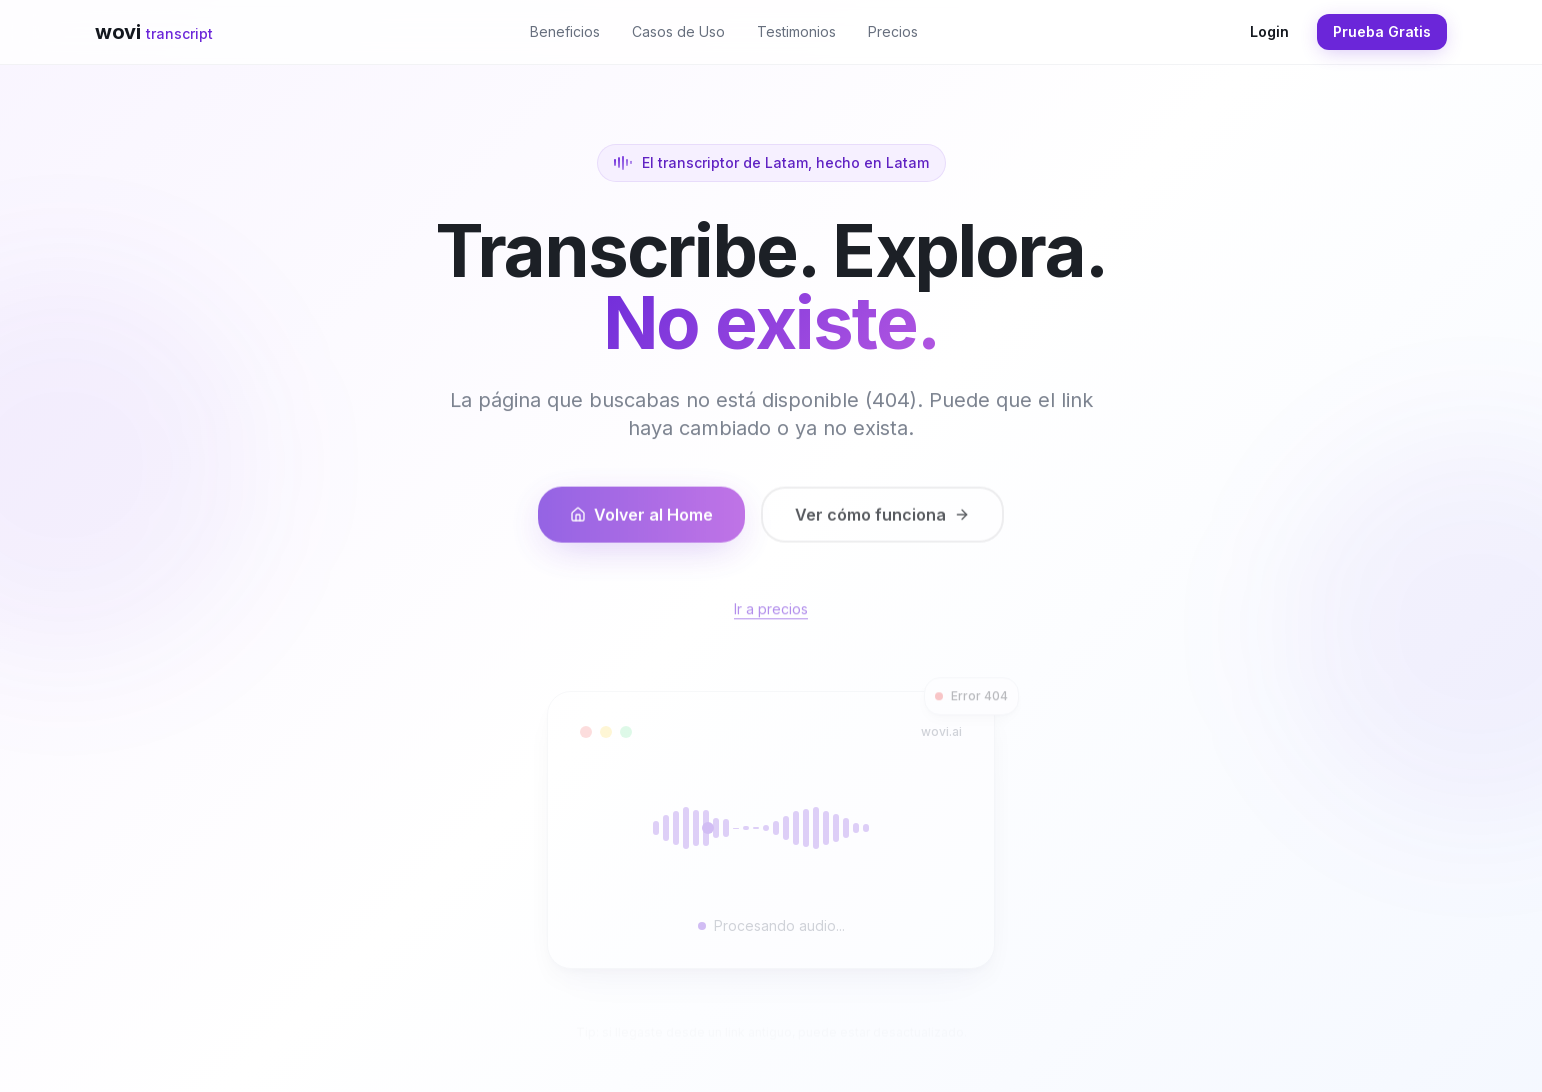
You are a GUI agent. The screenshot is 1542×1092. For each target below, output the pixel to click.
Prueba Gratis (1382, 31)
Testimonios (796, 31)
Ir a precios (771, 620)
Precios (893, 31)
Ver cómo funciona (882, 525)
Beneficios (565, 31)
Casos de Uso (678, 31)
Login (1269, 31)
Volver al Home (641, 525)
